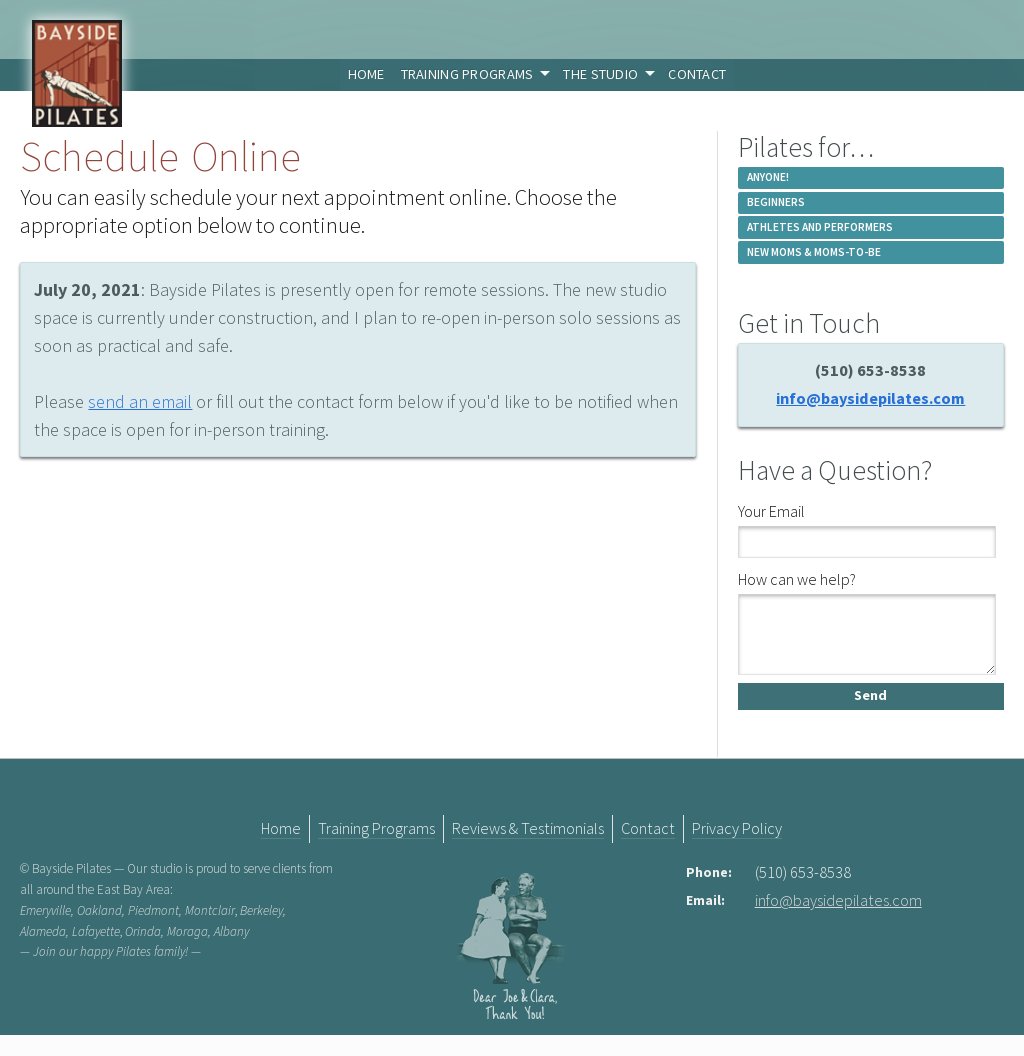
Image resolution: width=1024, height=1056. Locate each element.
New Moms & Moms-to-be (814, 252)
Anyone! (768, 177)
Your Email (771, 511)
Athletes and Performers (820, 227)
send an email (140, 401)
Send (870, 714)
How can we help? (797, 579)
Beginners (776, 202)
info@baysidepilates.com (870, 398)
